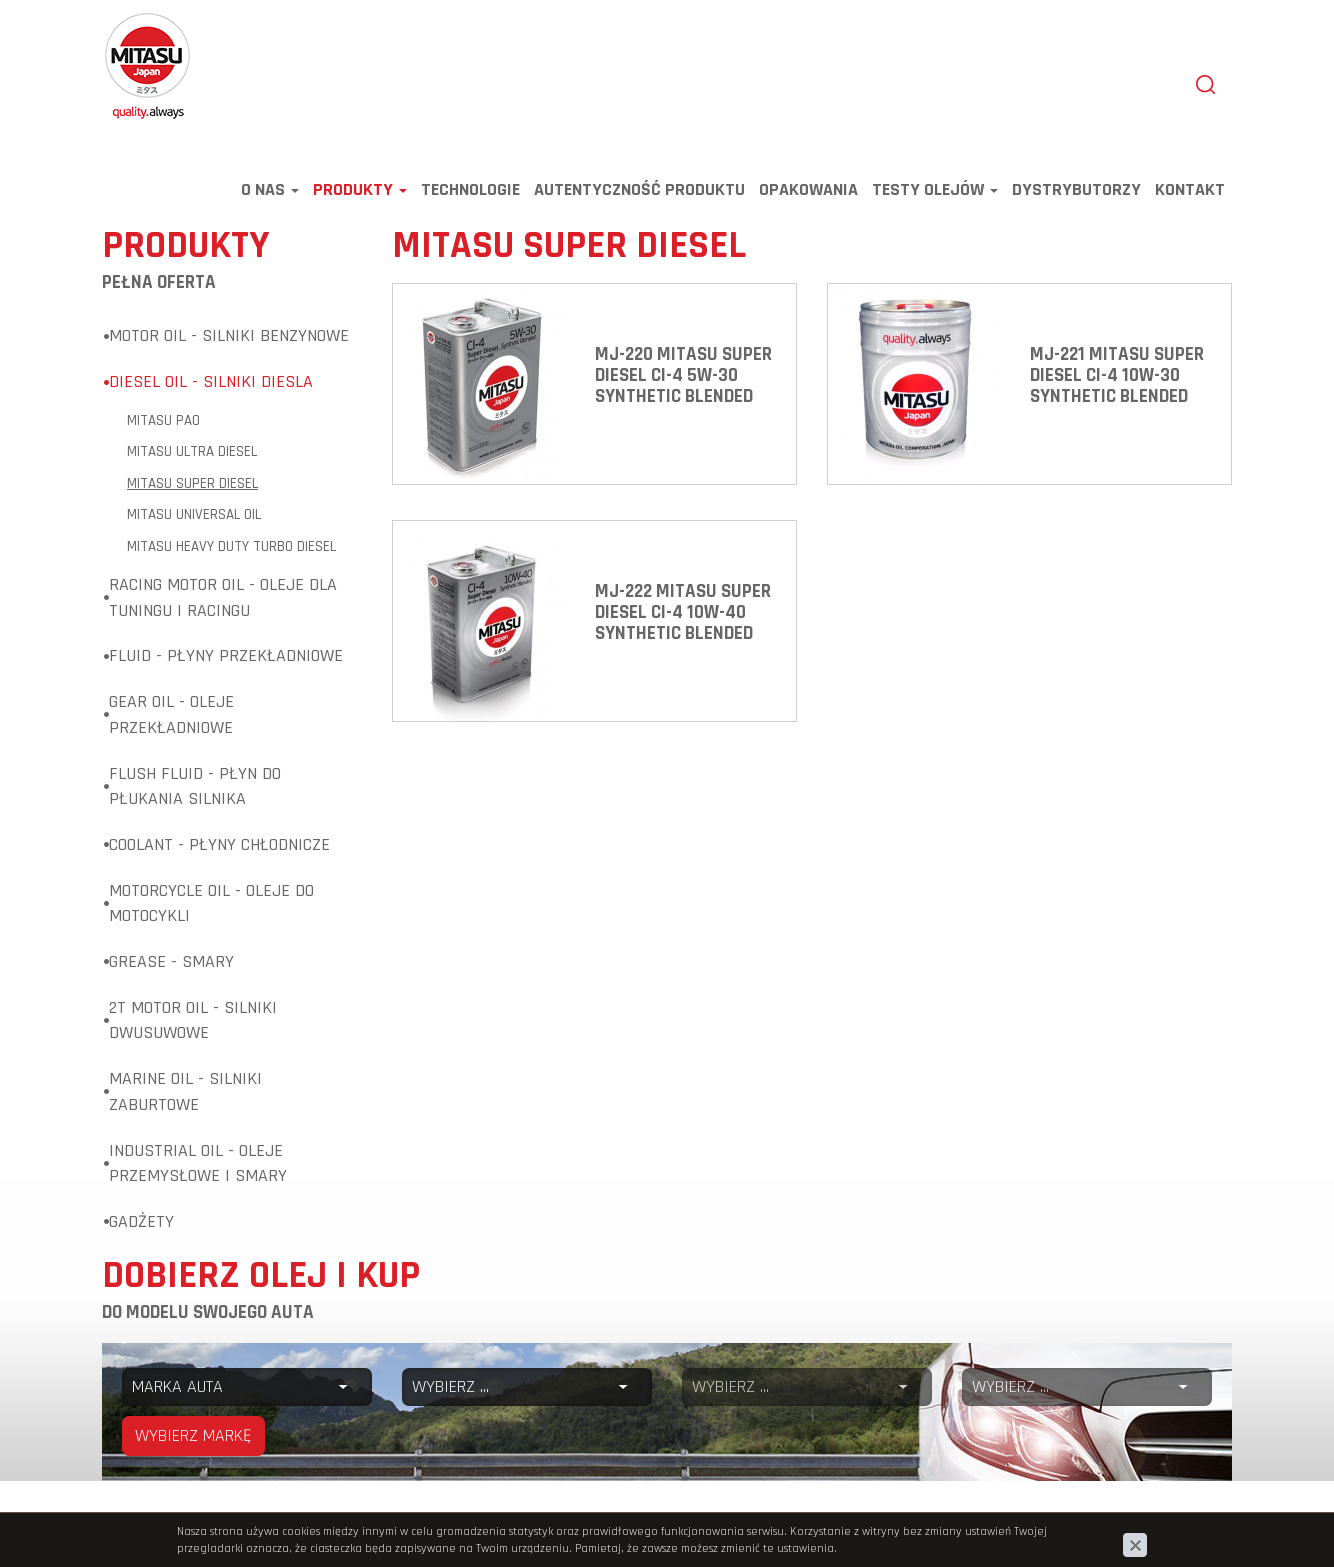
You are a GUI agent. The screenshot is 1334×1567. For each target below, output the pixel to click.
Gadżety (141, 1221)
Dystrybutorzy (1076, 189)
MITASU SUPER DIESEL (192, 483)
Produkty (360, 189)
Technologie (470, 189)
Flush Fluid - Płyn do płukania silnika (195, 786)
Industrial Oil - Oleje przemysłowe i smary (198, 1163)
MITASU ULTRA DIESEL (192, 451)
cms (1105, 1523)
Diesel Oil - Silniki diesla (211, 381)
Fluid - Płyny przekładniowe (226, 655)
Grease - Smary (171, 961)
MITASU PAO (163, 420)
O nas (270, 189)
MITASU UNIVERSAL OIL (194, 514)
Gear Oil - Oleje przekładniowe (171, 714)
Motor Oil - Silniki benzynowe (229, 335)
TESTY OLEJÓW (935, 189)
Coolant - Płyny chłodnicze (219, 844)
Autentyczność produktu (639, 189)
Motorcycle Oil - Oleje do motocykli (211, 903)
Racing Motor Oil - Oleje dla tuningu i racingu (223, 597)
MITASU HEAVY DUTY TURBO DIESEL (231, 546)
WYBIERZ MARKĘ (193, 1435)
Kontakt (1190, 189)
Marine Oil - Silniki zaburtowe (185, 1091)
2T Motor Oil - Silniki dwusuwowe (193, 1020)
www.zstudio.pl (1179, 1523)
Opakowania (808, 189)
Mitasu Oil (135, 22)
